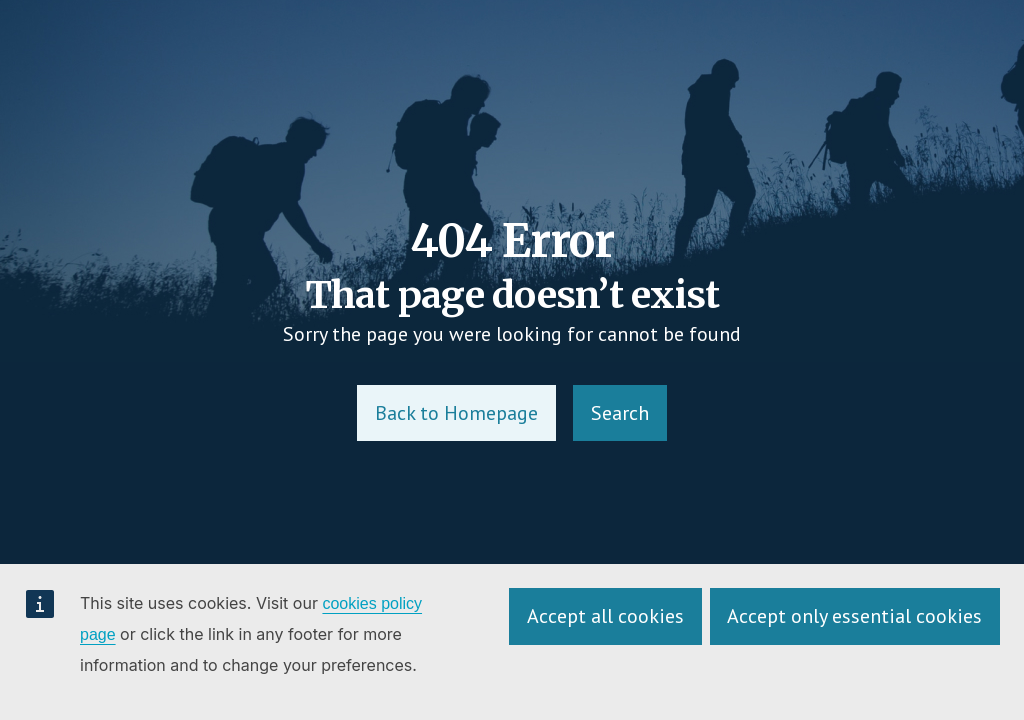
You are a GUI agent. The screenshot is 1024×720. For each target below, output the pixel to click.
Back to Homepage (456, 413)
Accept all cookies (605, 616)
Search (620, 413)
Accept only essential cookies (854, 616)
